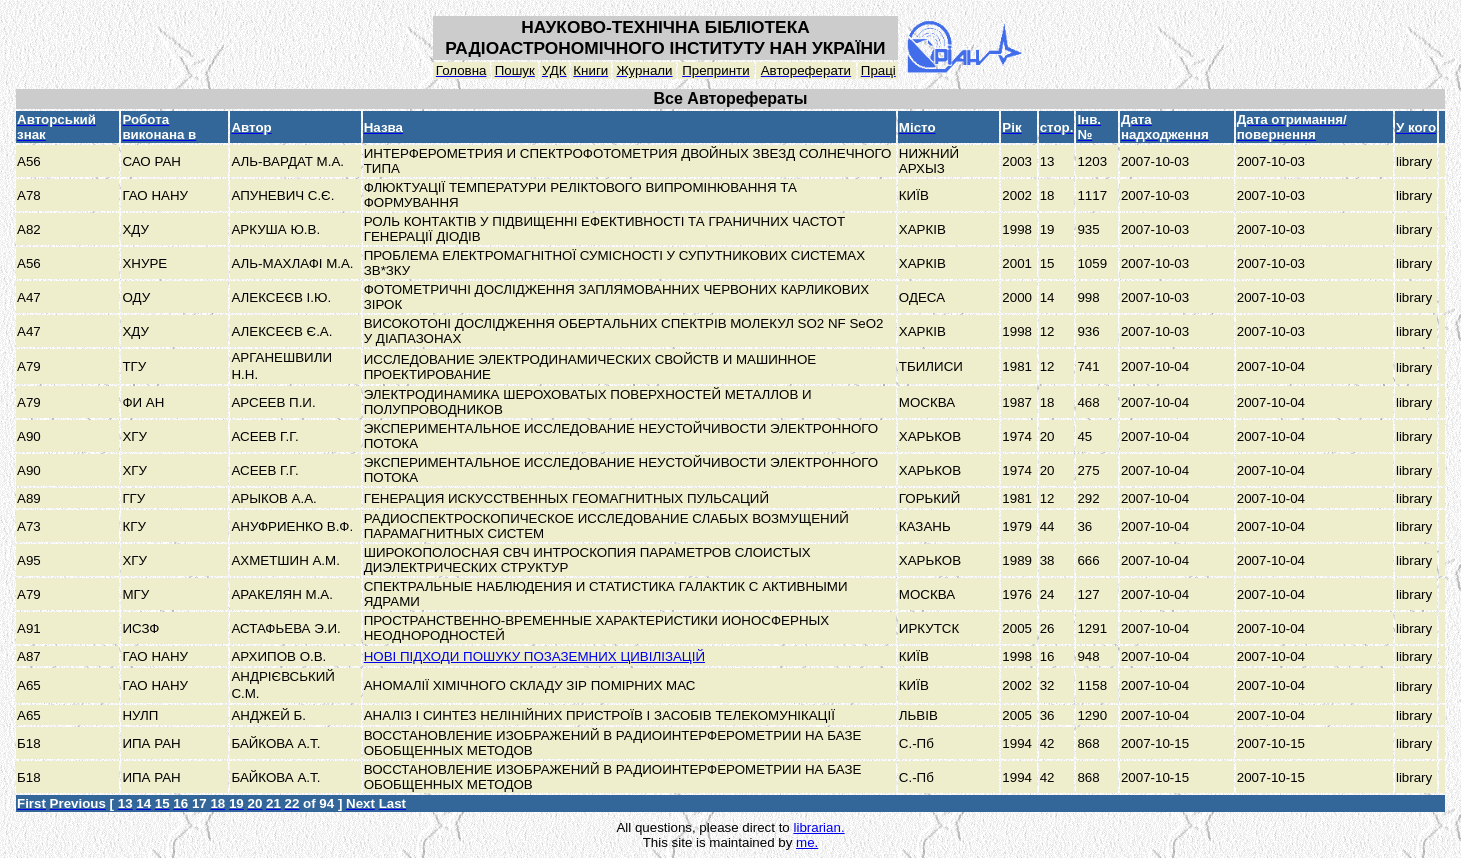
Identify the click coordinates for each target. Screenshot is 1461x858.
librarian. (818, 827)
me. (807, 842)
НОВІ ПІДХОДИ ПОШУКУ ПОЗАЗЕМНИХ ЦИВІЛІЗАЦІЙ (534, 656)
